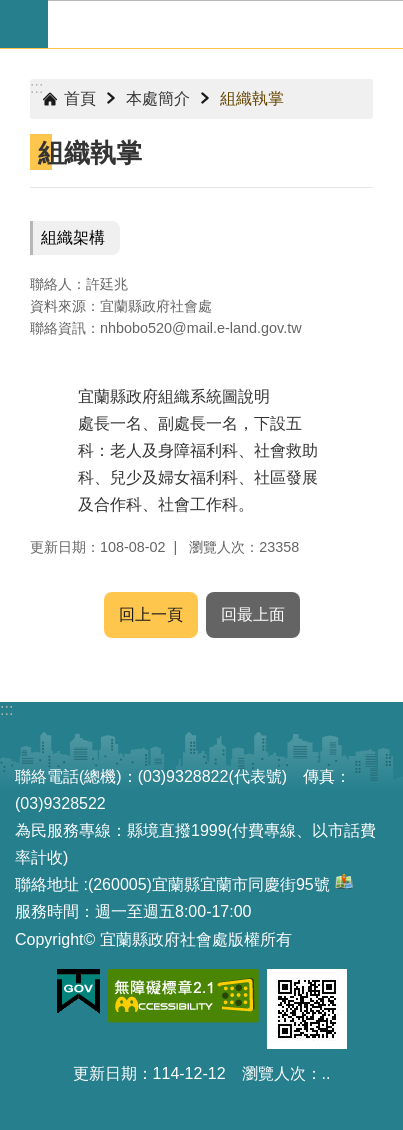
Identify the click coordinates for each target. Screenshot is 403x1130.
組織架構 (73, 237)
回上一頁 (151, 614)
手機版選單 (24, 24)
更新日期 (105, 1073)
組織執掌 (252, 98)
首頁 (80, 98)
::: (36, 87)
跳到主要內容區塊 (10, 10)
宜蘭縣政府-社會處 (225, 24)
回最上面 (253, 614)
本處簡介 (158, 98)
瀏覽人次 (274, 1073)
